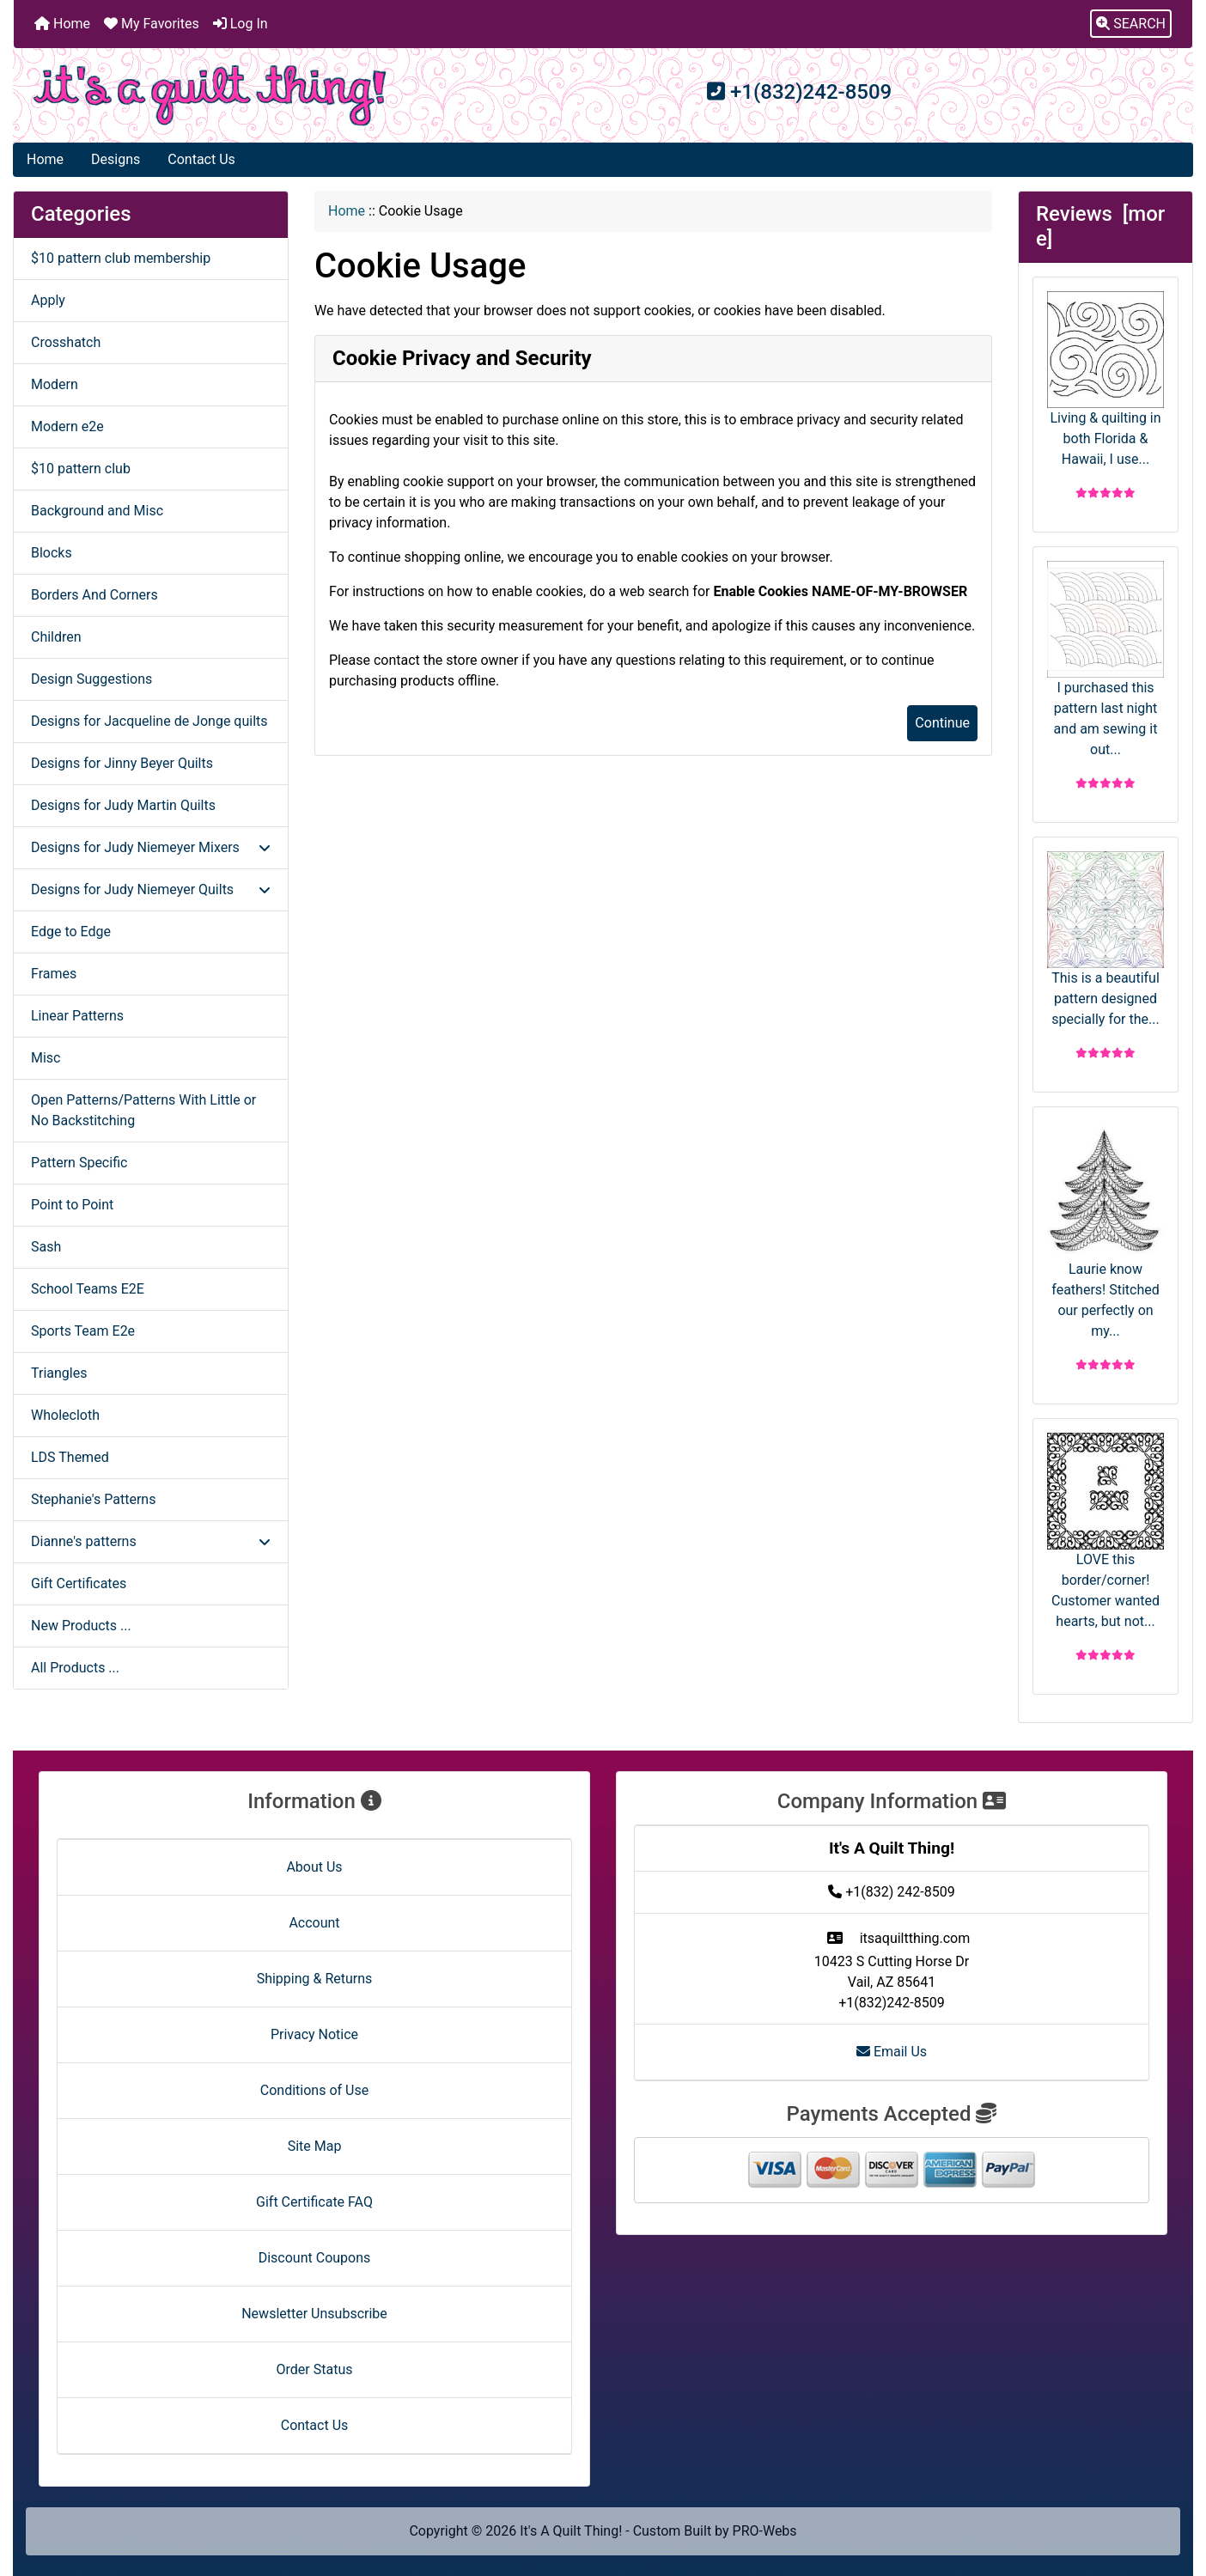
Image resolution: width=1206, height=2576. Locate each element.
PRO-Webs (765, 2531)
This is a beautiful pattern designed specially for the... (1105, 939)
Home (62, 23)
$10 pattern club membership (120, 258)
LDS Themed (70, 1457)
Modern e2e (67, 426)
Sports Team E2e (83, 1331)
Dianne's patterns (151, 1541)
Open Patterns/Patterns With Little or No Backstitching (143, 1110)
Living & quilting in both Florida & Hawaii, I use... (1105, 379)
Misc (46, 1058)
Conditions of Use (314, 2090)
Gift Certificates (78, 1583)
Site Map (315, 2146)
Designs (115, 159)
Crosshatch (65, 342)
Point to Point (72, 1205)
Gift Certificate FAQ (314, 2202)
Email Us (891, 2051)
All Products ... (75, 1667)
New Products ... (81, 1625)
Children (56, 637)
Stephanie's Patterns (93, 1499)
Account (314, 1923)
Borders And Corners (94, 595)
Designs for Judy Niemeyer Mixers (151, 847)
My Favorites (151, 23)
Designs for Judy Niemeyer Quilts (151, 889)
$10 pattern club (81, 468)
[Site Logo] (210, 95)
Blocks (51, 553)
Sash (46, 1247)
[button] (1131, 24)
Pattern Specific (79, 1162)
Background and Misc (97, 510)
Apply (48, 300)
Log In (240, 23)
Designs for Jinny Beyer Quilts (122, 763)
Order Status (315, 2369)
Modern (54, 384)
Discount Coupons (315, 2258)
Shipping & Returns (315, 1978)
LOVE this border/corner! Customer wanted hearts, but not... (1105, 1531)
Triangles (59, 1373)
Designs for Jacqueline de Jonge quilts (149, 721)
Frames (53, 973)
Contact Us (201, 159)
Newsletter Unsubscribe (314, 2313)
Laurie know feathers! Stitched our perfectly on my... (1105, 1230)
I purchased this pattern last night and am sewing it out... (1105, 659)
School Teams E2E (87, 1289)
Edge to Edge (71, 931)
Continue (942, 723)
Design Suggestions (91, 679)
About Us (314, 1867)
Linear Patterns (77, 1016)
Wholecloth (65, 1415)
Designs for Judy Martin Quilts (123, 805)
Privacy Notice (314, 2034)
